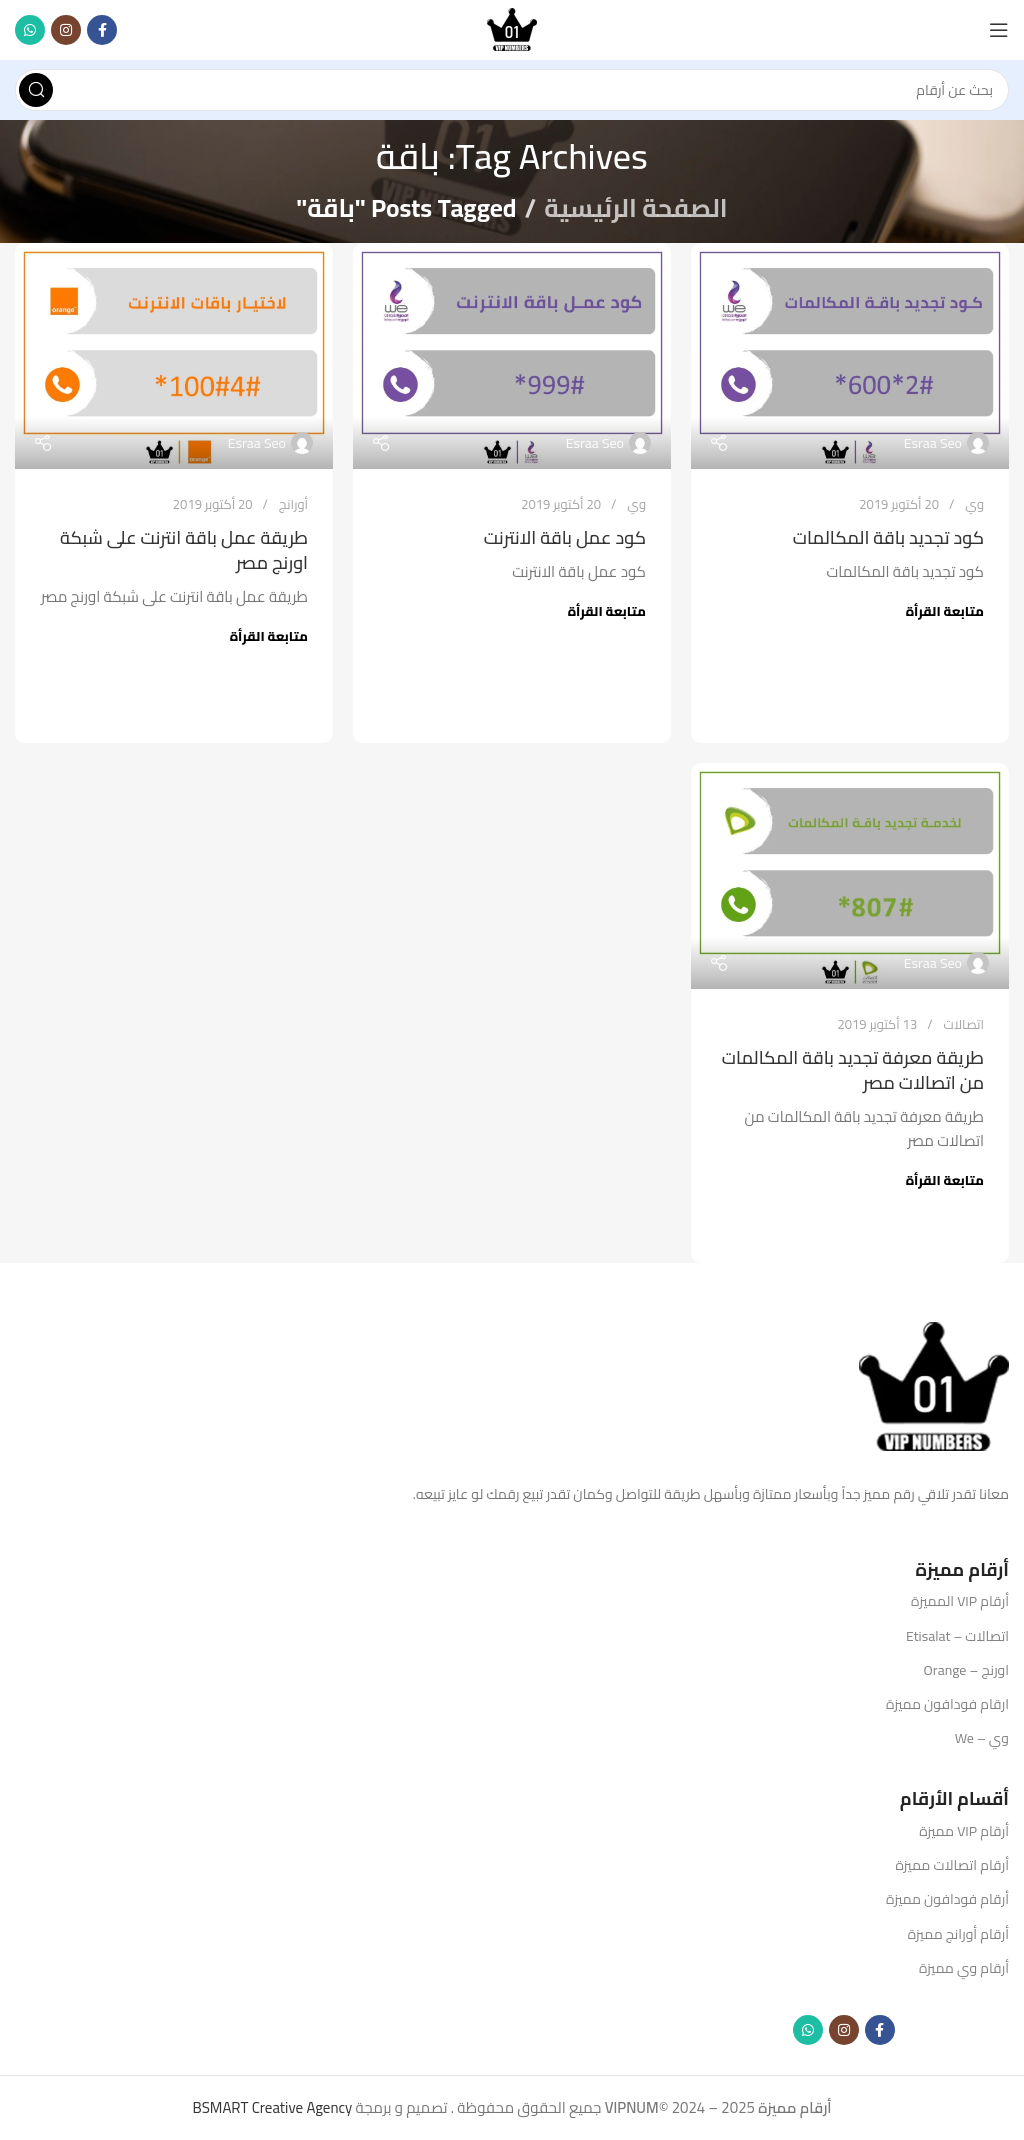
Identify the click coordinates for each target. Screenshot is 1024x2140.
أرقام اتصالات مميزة (952, 1865)
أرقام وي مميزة (964, 1968)
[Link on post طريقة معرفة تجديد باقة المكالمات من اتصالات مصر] (850, 876)
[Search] (512, 90)
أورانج (293, 504)
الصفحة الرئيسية (635, 207)
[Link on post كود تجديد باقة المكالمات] (850, 356)
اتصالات (963, 1024)
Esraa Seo (933, 443)
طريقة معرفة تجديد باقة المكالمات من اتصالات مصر (853, 1070)
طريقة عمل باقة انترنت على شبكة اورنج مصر (184, 550)
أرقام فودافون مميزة (947, 1899)
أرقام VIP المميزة (960, 1601)
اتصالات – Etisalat (957, 1636)
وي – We (982, 1738)
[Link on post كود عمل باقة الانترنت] (512, 356)
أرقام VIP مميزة (964, 1831)
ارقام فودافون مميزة (947, 1704)
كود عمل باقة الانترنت (565, 537)
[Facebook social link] (102, 30)
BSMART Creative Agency (272, 2107)
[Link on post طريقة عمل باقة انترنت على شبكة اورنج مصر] (174, 356)
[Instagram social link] (66, 30)
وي (974, 504)
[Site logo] (512, 28)
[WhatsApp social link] (30, 30)
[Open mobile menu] (999, 30)
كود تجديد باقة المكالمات (888, 537)
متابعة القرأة (945, 611)
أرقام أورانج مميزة (958, 1934)
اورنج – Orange (966, 1670)
